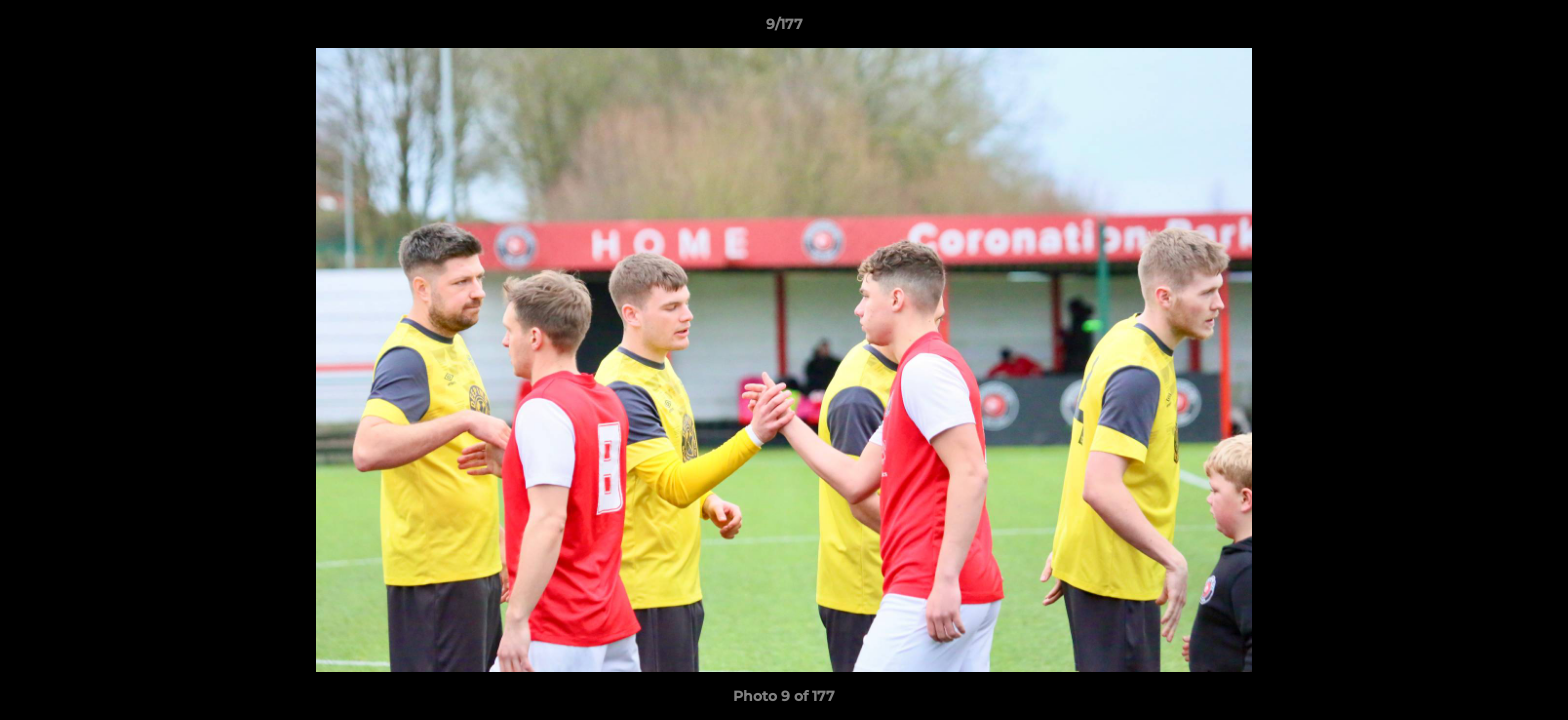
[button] (1532, 29)
